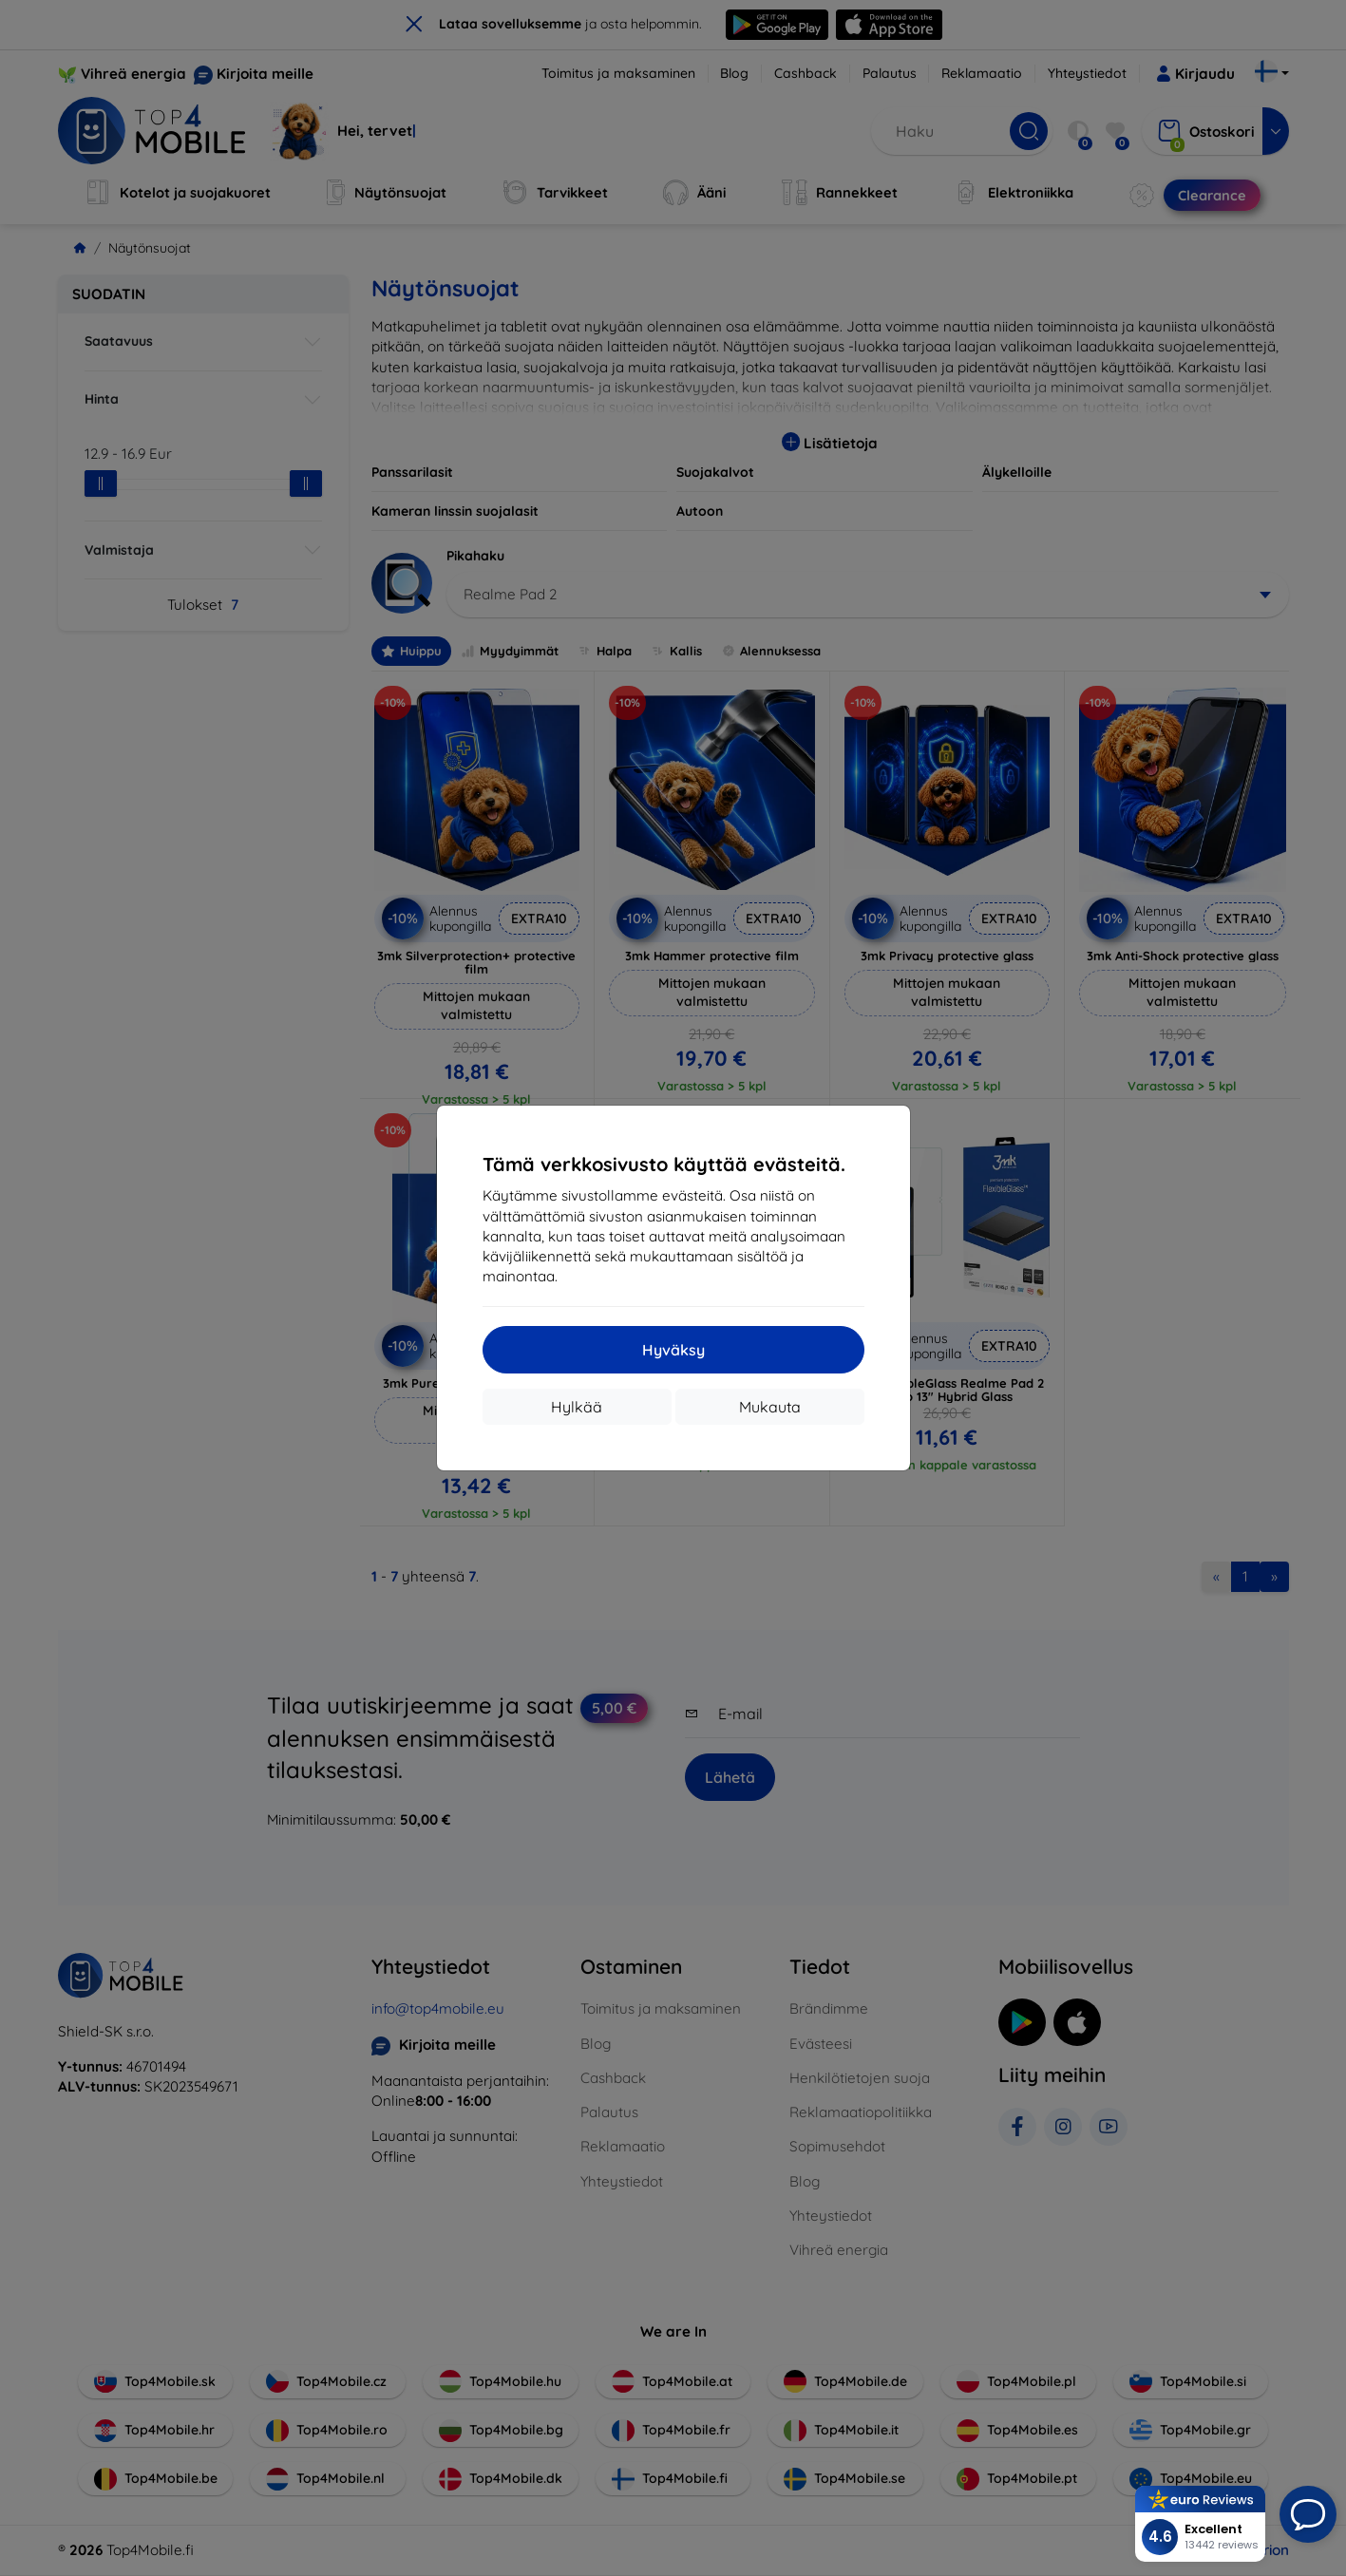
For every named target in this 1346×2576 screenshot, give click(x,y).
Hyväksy (673, 1349)
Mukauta (770, 1406)
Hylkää (576, 1406)
